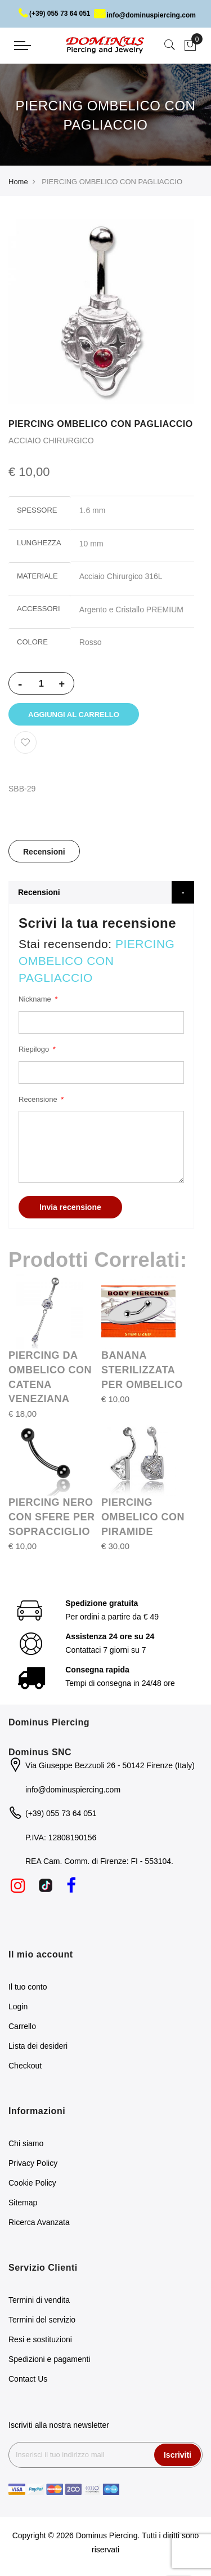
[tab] (44, 851)
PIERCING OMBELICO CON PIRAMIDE (143, 1517)
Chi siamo (25, 2143)
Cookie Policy (32, 2182)
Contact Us (27, 2378)
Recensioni (44, 851)
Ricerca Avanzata (39, 2222)
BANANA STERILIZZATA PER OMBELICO (142, 1370)
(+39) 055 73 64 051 (54, 13)
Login (18, 2006)
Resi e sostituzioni (40, 2339)
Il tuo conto (27, 1986)
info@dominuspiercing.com (145, 15)
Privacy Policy (32, 2163)
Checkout (25, 2065)
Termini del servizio (41, 2319)
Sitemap (22, 2202)
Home (18, 181)
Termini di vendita (39, 2299)
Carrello (22, 2026)
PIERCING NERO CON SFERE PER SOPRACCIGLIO (51, 1517)
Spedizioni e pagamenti (49, 2359)
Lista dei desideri (38, 2045)
